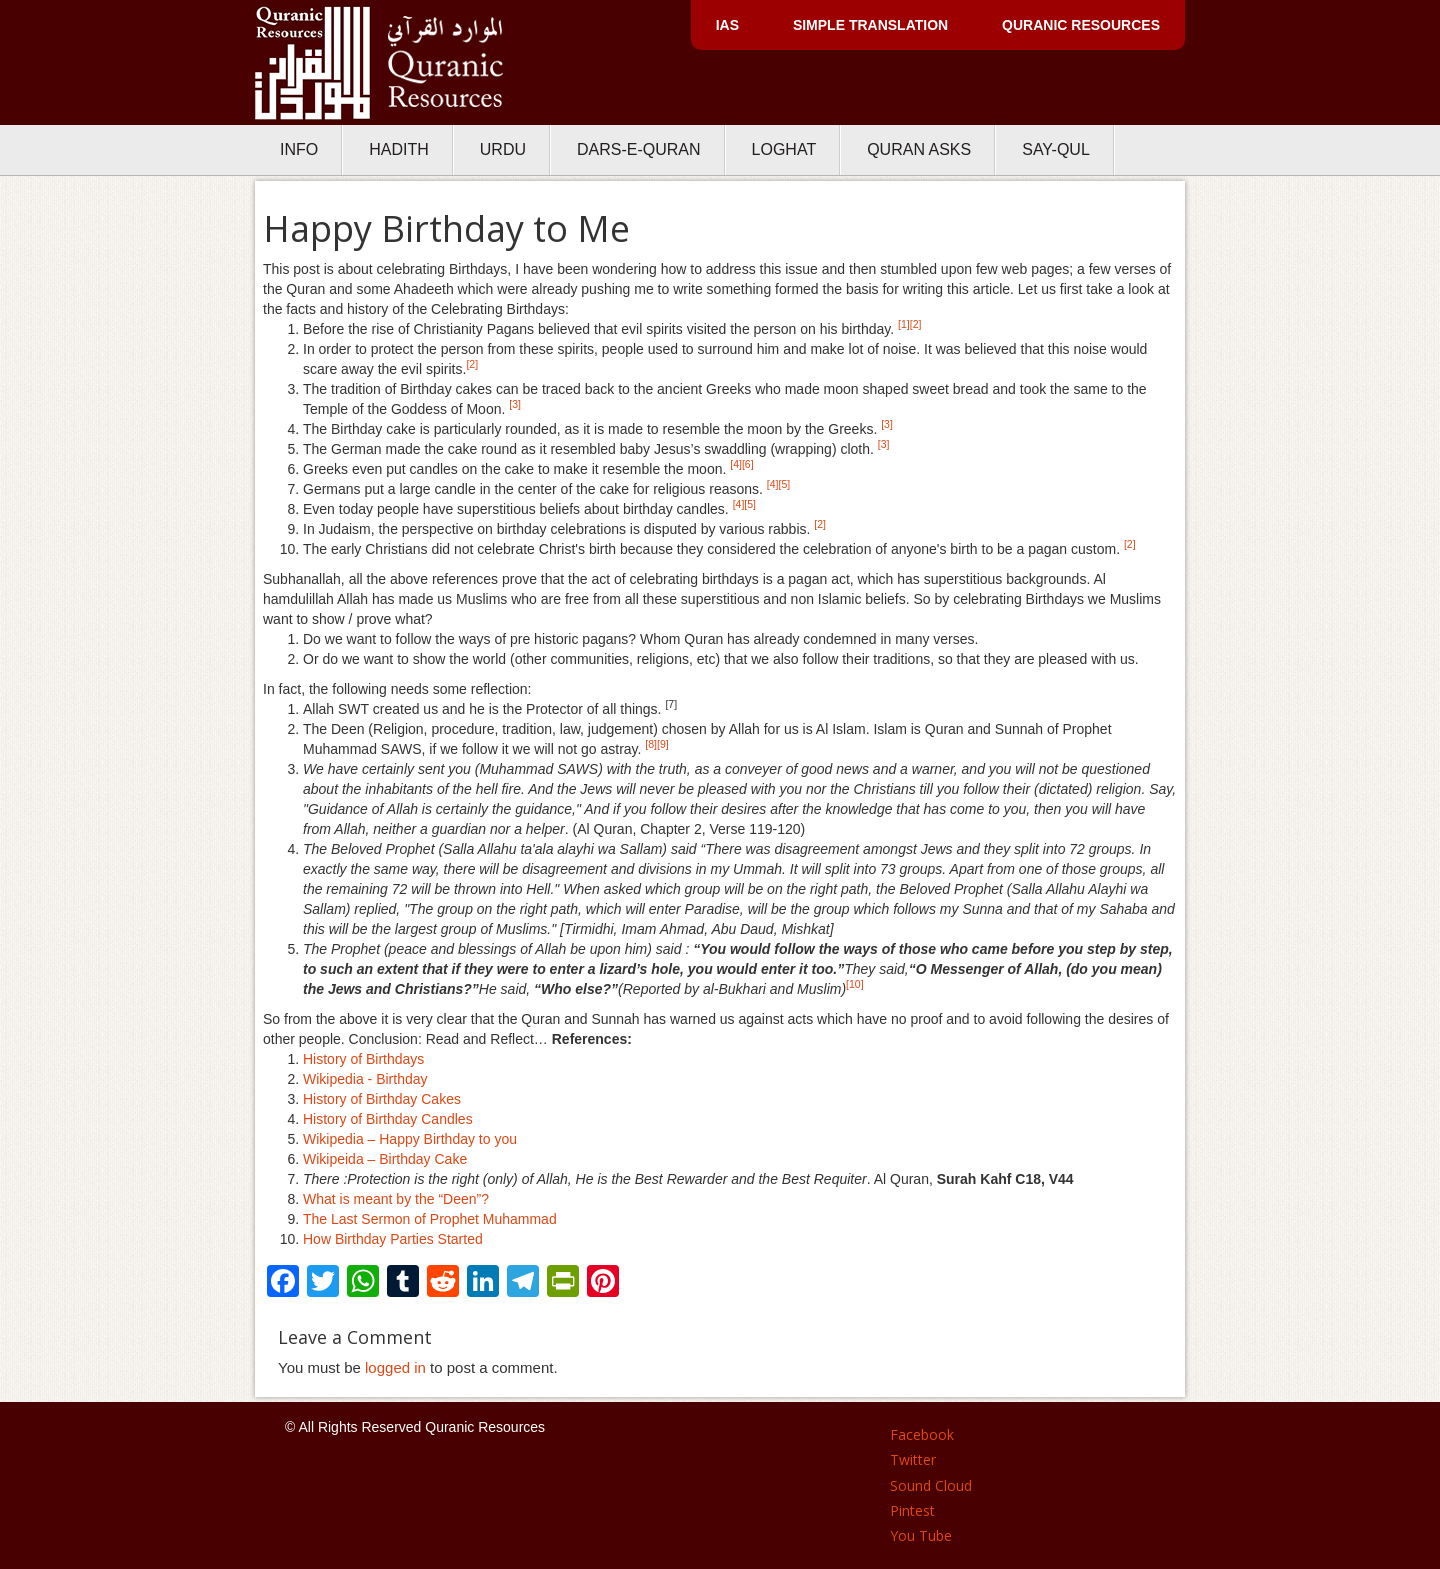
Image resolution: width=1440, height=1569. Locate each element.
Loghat (784, 149)
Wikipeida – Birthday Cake (385, 1159)
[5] (785, 484)
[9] (663, 744)
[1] (904, 324)
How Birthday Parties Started (393, 1239)
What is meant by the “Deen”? (396, 1199)
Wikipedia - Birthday (365, 1079)
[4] (736, 464)
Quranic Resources (1081, 25)
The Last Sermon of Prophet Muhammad (430, 1219)
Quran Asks (919, 149)
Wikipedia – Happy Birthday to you (410, 1139)
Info (299, 149)
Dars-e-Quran (639, 149)
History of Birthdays (363, 1059)
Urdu (503, 149)
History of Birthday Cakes (382, 1099)
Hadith (399, 149)
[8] (651, 744)
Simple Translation (870, 25)
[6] (748, 464)
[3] (515, 404)
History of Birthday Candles (388, 1119)
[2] (916, 324)
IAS (727, 25)
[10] (855, 984)
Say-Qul (1056, 149)
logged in (395, 1367)
